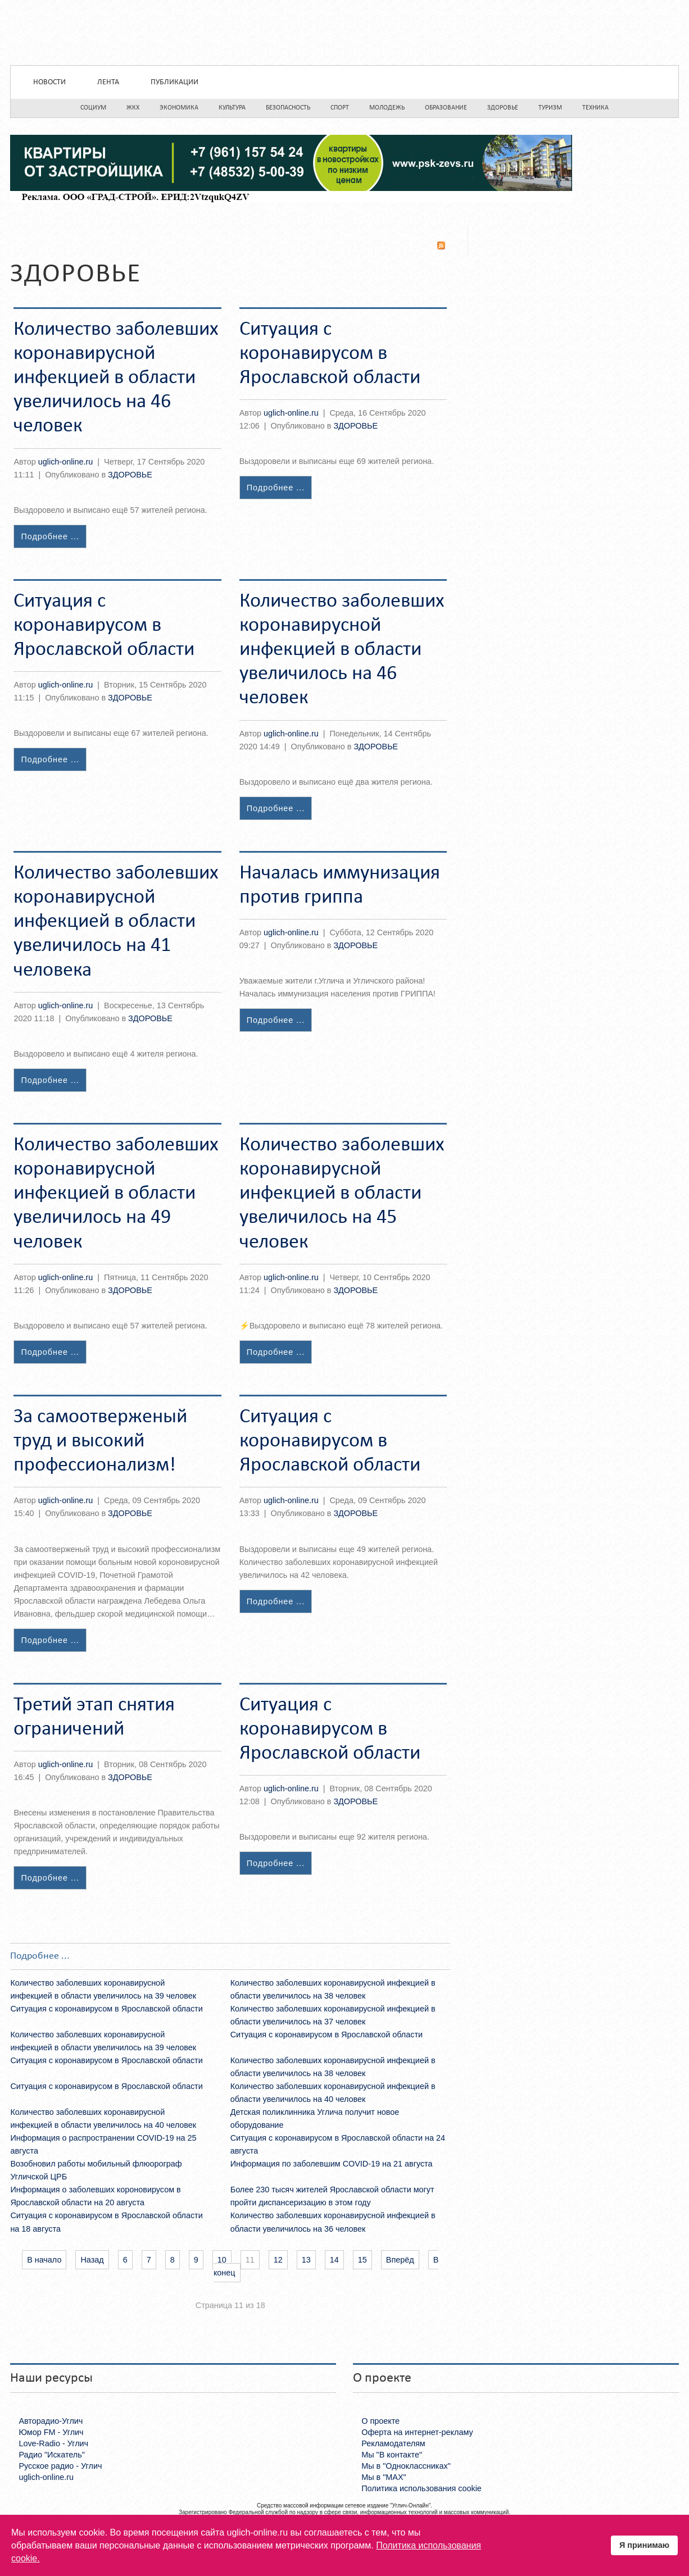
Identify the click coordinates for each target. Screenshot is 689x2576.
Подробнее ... (50, 536)
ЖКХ (132, 107)
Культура (232, 107)
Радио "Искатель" (51, 2454)
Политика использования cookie (421, 2488)
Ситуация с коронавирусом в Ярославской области (329, 354)
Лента (108, 82)
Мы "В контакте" (391, 2454)
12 (278, 2259)
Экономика (179, 107)
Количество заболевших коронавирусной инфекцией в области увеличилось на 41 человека (116, 922)
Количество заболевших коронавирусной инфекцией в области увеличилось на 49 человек (116, 1194)
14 (334, 2259)
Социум (93, 107)
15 (362, 2259)
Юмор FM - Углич (51, 2432)
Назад (91, 2259)
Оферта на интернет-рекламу (417, 2432)
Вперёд (400, 2259)
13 (306, 2259)
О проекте (380, 2420)
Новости (49, 82)
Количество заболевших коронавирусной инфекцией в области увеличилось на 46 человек (116, 378)
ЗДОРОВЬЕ (130, 474)
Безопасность (288, 107)
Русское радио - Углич (60, 2465)
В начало (44, 2259)
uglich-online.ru (65, 461)
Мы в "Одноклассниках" (405, 2465)
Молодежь (387, 107)
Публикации (174, 82)
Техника (595, 107)
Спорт (339, 107)
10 (221, 2259)
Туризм (550, 107)
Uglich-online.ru (344, 32)
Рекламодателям (393, 2443)
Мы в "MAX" (383, 2477)
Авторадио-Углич (51, 2420)
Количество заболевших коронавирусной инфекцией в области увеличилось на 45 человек (342, 1194)
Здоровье (502, 107)
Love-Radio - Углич (53, 2443)
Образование (446, 107)
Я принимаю (644, 2545)
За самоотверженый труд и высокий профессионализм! (100, 1441)
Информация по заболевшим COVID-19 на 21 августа (331, 2163)
